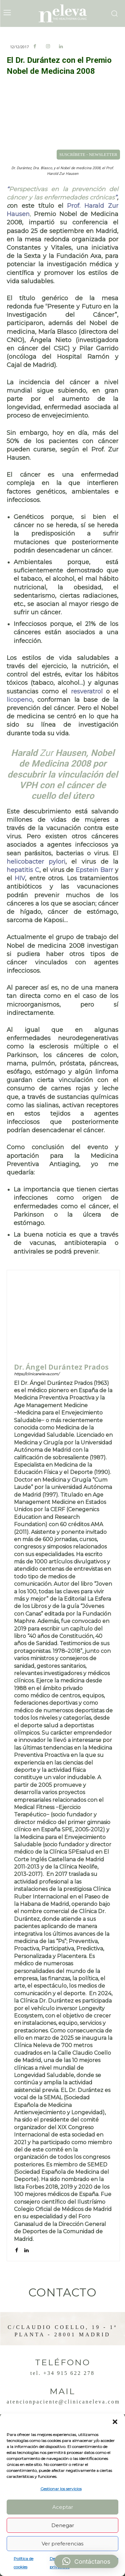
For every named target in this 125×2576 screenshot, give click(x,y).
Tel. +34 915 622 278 (62, 2373)
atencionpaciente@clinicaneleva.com (63, 2401)
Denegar (62, 2525)
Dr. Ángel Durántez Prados (61, 1367)
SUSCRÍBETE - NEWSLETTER (88, 154)
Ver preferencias (62, 2543)
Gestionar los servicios (61, 2488)
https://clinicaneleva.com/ (36, 1374)
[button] (115, 2421)
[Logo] (63, 13)
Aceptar (62, 2507)
